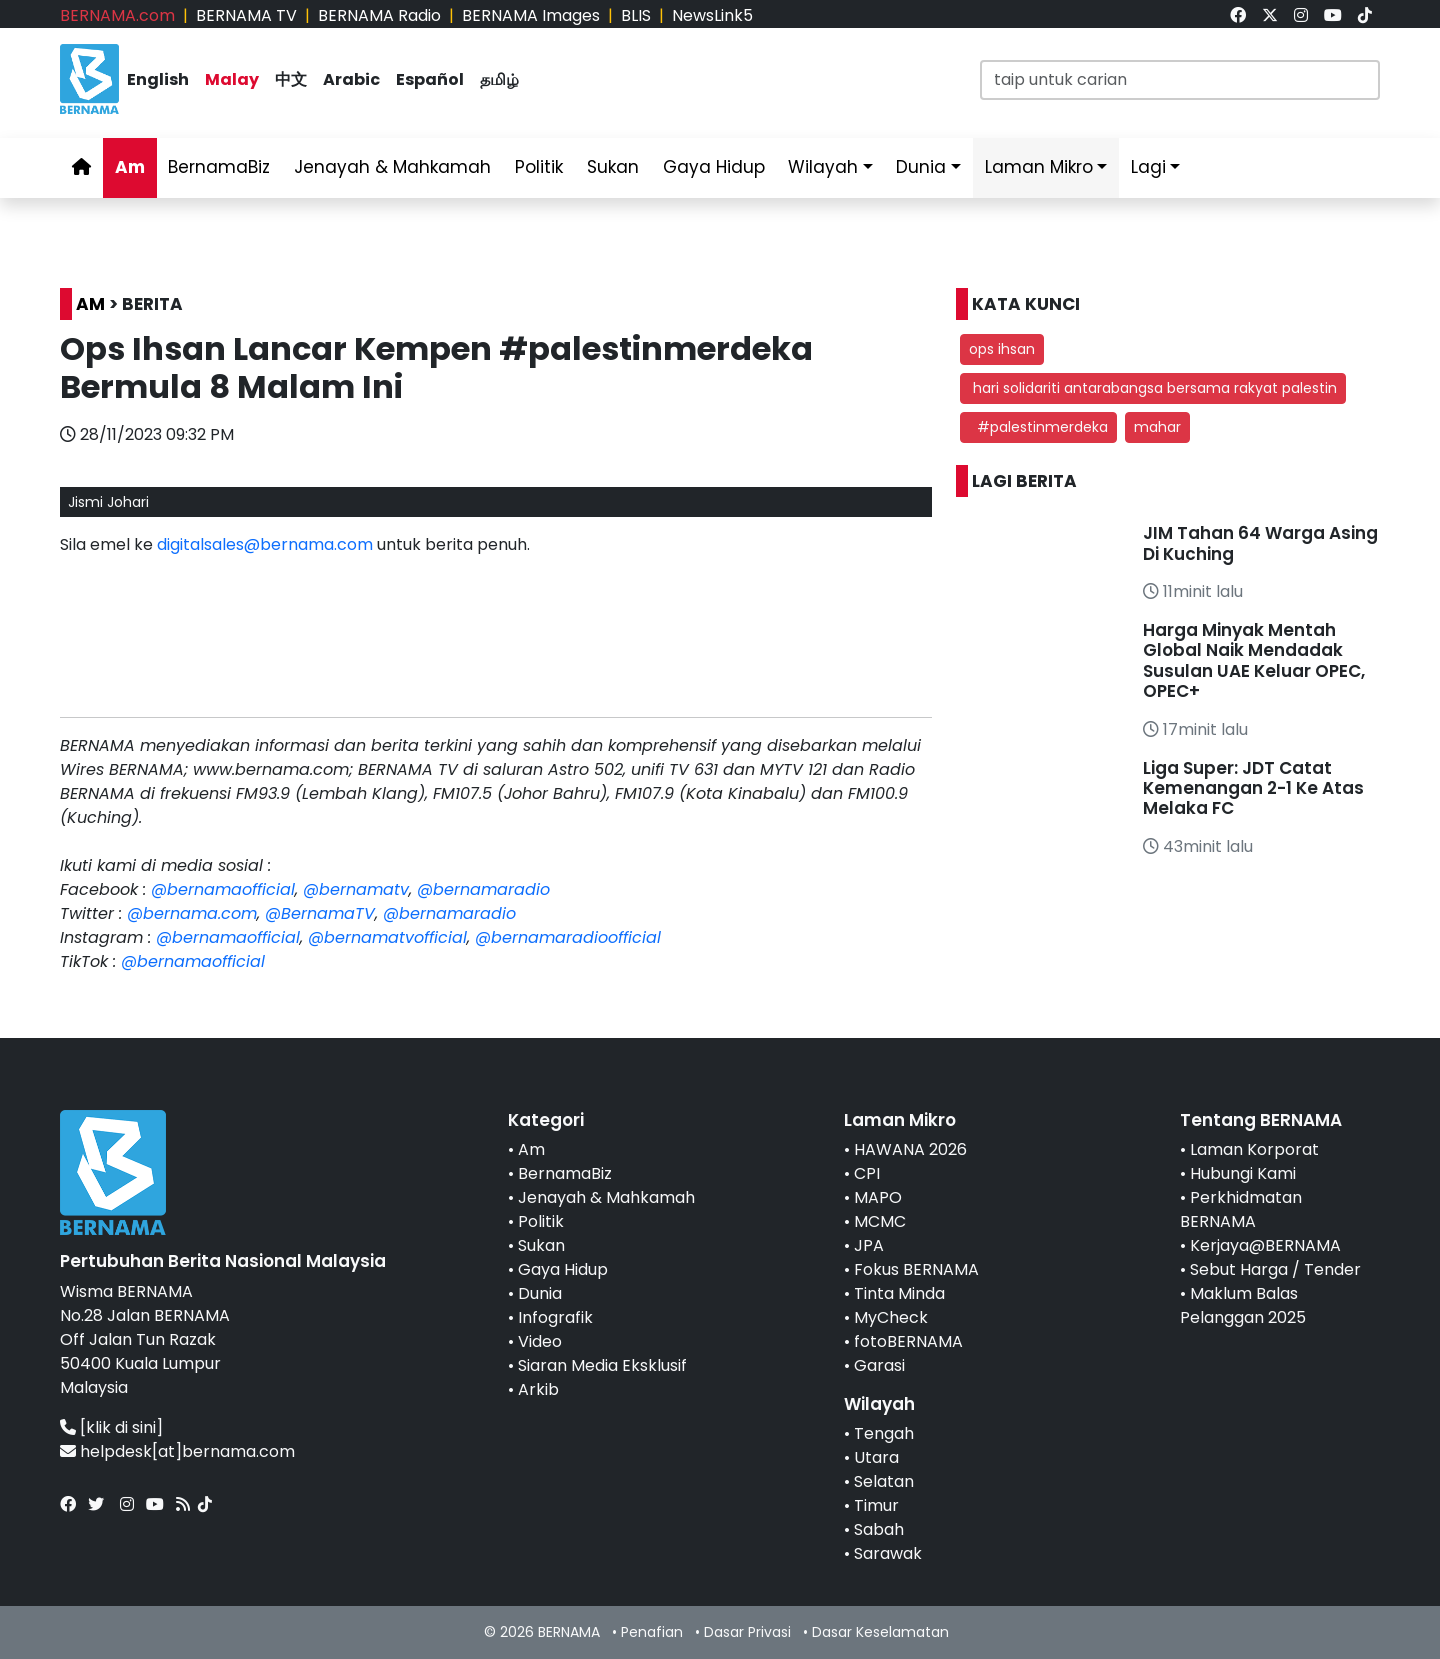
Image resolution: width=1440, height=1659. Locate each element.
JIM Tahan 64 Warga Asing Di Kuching (1260, 543)
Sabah (879, 1529)
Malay (232, 79)
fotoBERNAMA (908, 1341)
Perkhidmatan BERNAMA (1241, 1209)
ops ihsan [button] (1002, 349)
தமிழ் (499, 79)
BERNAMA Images (531, 15)
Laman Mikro (1039, 167)
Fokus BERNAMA (916, 1269)
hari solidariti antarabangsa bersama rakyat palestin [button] (1153, 388)
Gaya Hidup (714, 167)
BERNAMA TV (246, 15)
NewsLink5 (712, 15)
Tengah (884, 1433)
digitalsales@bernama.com (265, 544)
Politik (539, 167)
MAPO (878, 1197)
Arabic (351, 79)
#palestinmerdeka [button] (1038, 427)
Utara (876, 1457)
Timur (876, 1505)
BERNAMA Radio (379, 15)
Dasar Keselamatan (880, 1632)
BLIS (636, 15)
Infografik (555, 1317)
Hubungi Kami (1243, 1173)
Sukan (613, 167)
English (158, 79)
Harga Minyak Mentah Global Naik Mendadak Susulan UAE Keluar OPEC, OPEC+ (1254, 660)
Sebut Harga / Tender (1275, 1269)
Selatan (884, 1481)
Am (130, 167)
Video (540, 1341)
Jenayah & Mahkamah (392, 167)
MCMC (880, 1221)
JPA (869, 1245)
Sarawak (888, 1553)
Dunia (921, 167)
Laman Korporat (1254, 1149)
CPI (867, 1173)
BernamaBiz (219, 167)
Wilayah (823, 167)
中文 (291, 79)
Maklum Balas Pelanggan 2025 (1243, 1305)
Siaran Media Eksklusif (602, 1365)
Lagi (1148, 167)
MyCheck (891, 1317)
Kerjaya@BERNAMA (1265, 1245)
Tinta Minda (899, 1293)
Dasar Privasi (747, 1632)
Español (430, 79)
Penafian (652, 1632)
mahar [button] (1157, 427)
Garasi (879, 1365)
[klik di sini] (121, 1427)
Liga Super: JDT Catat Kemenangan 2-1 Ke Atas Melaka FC (1253, 788)
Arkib (538, 1389)
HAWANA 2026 (910, 1149)
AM (90, 304)
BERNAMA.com (117, 15)
